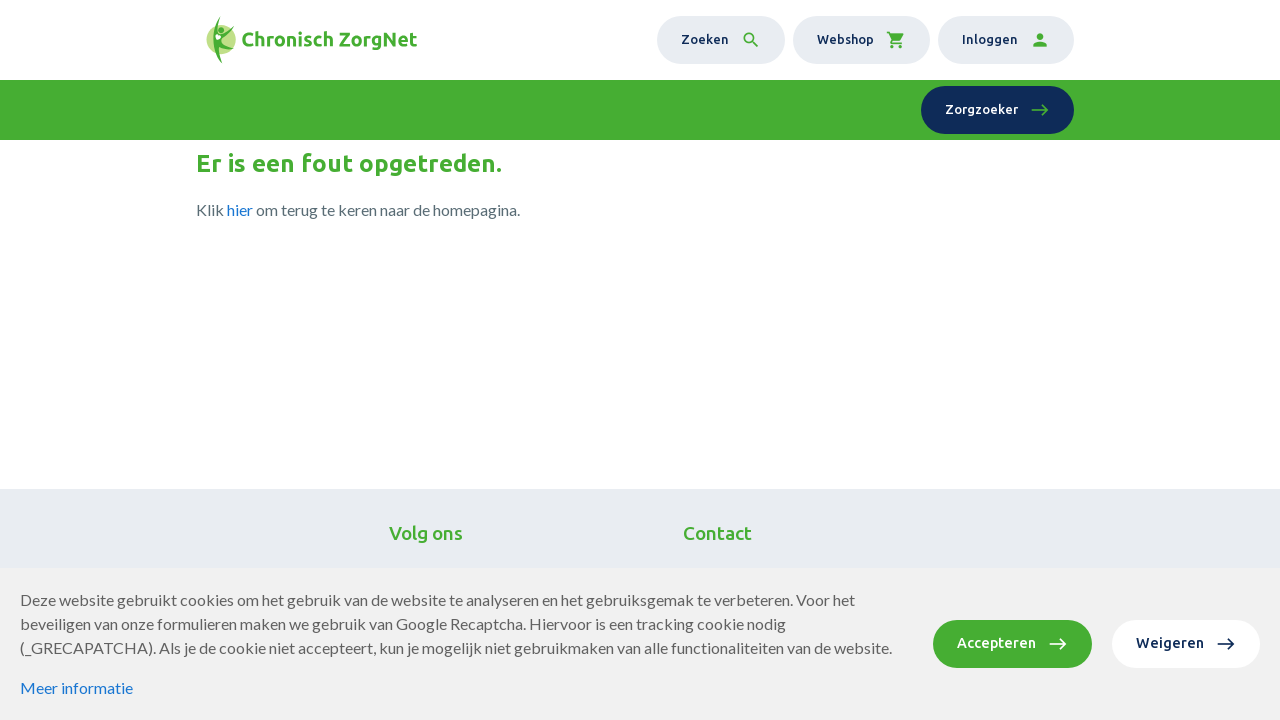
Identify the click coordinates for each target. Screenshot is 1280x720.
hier (240, 209)
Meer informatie (76, 687)
